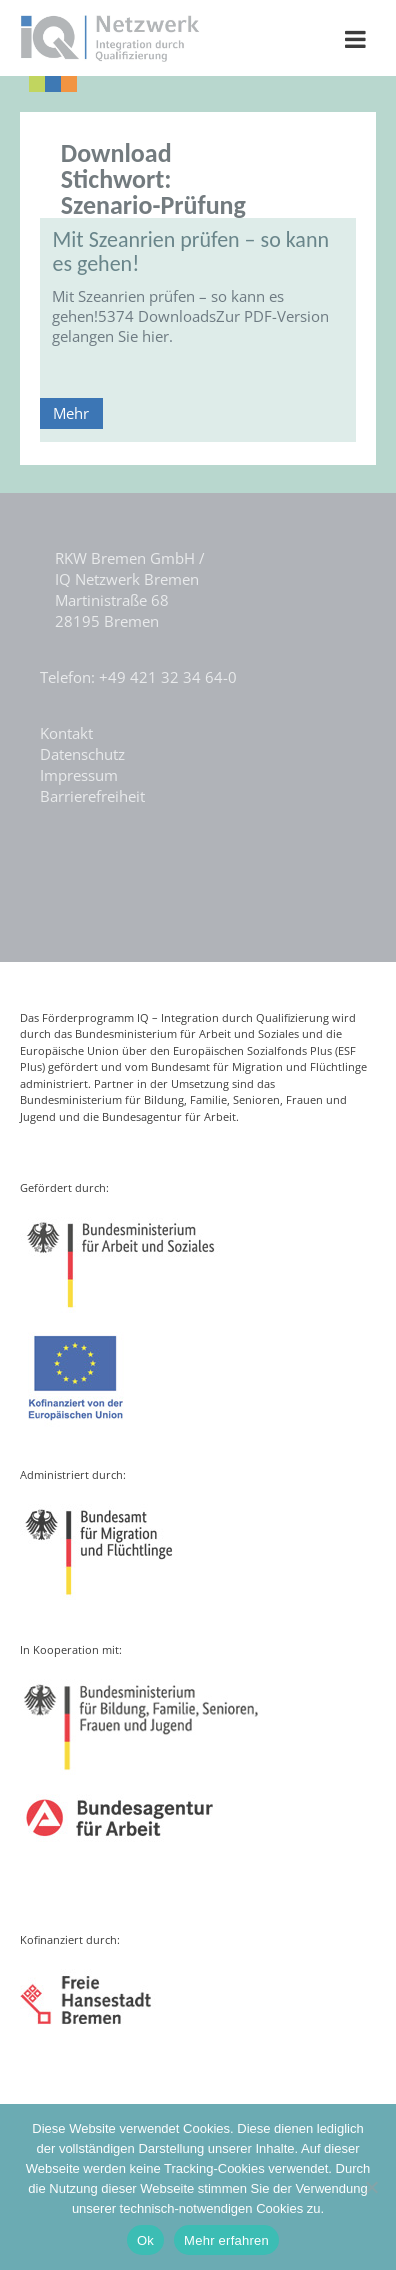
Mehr (71, 413)
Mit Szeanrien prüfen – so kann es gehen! (190, 251)
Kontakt (66, 733)
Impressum (79, 775)
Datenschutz (82, 754)
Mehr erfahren (226, 2240)
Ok (145, 2240)
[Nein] (371, 2187)
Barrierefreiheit (92, 796)
